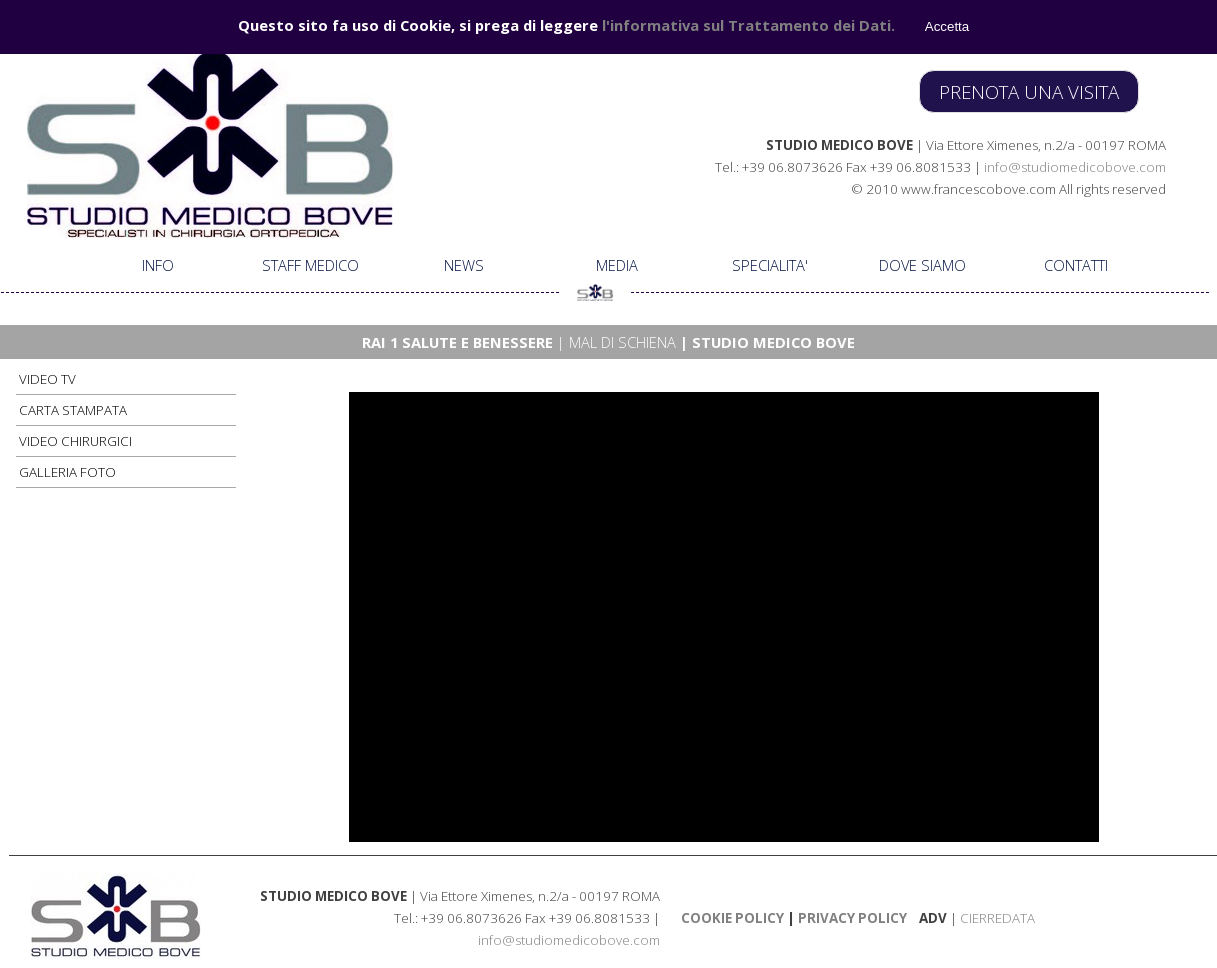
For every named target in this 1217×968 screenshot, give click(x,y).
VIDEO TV (47, 379)
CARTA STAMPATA (73, 410)
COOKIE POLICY (732, 918)
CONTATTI (1076, 265)
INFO (158, 265)
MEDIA (617, 265)
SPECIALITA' (770, 265)
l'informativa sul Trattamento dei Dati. (748, 24)
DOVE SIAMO (922, 265)
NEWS (464, 265)
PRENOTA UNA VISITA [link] (1029, 91)
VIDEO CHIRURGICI (75, 441)
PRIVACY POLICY (851, 918)
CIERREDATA (997, 918)
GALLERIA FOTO (67, 472)
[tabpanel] (880, 166)
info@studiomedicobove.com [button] (1075, 167)
